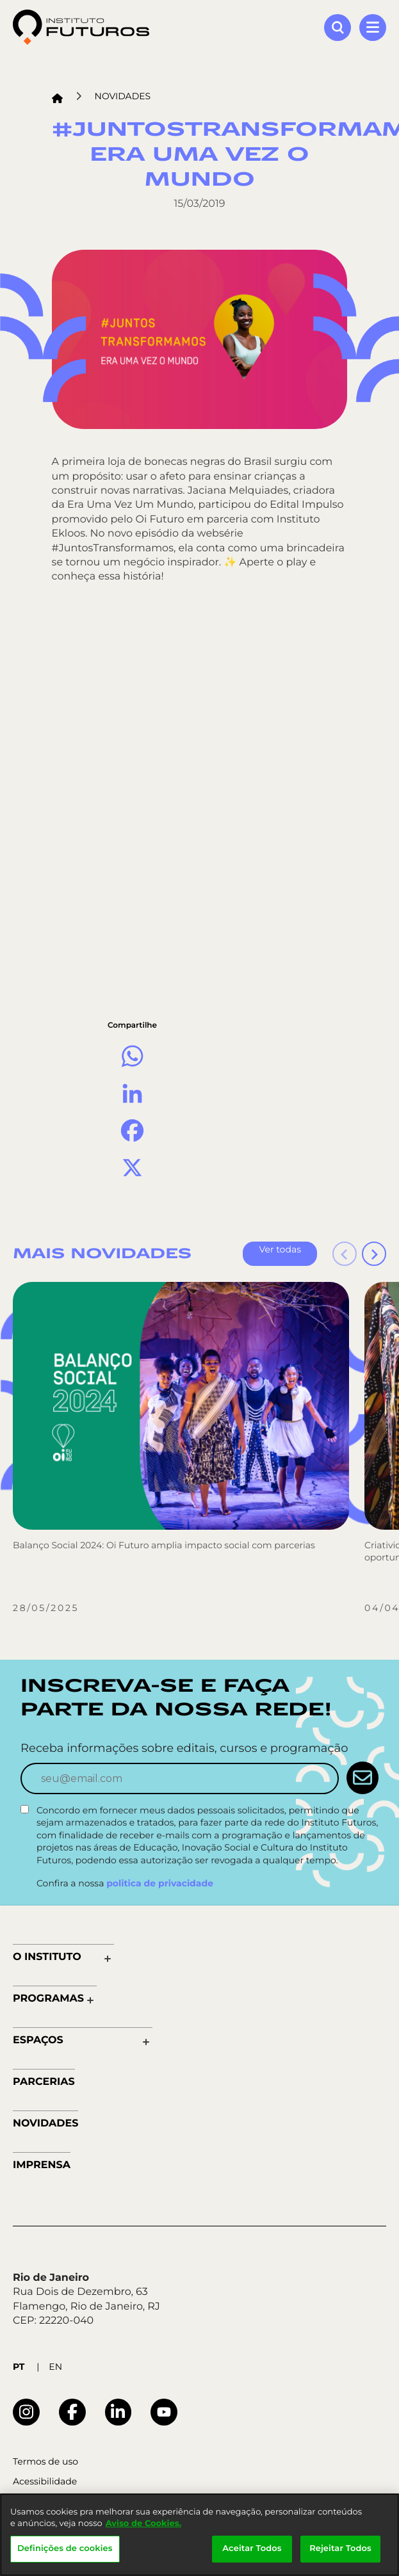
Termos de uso (45, 2461)
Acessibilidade (45, 2481)
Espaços (38, 2040)
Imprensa (41, 2165)
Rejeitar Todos (340, 2548)
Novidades (123, 96)
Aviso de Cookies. (143, 2523)
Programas (48, 1999)
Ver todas (280, 1249)
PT (18, 2366)
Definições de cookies (65, 2548)
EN (55, 2366)
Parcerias (44, 2082)
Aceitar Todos (251, 2548)
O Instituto (47, 1957)
